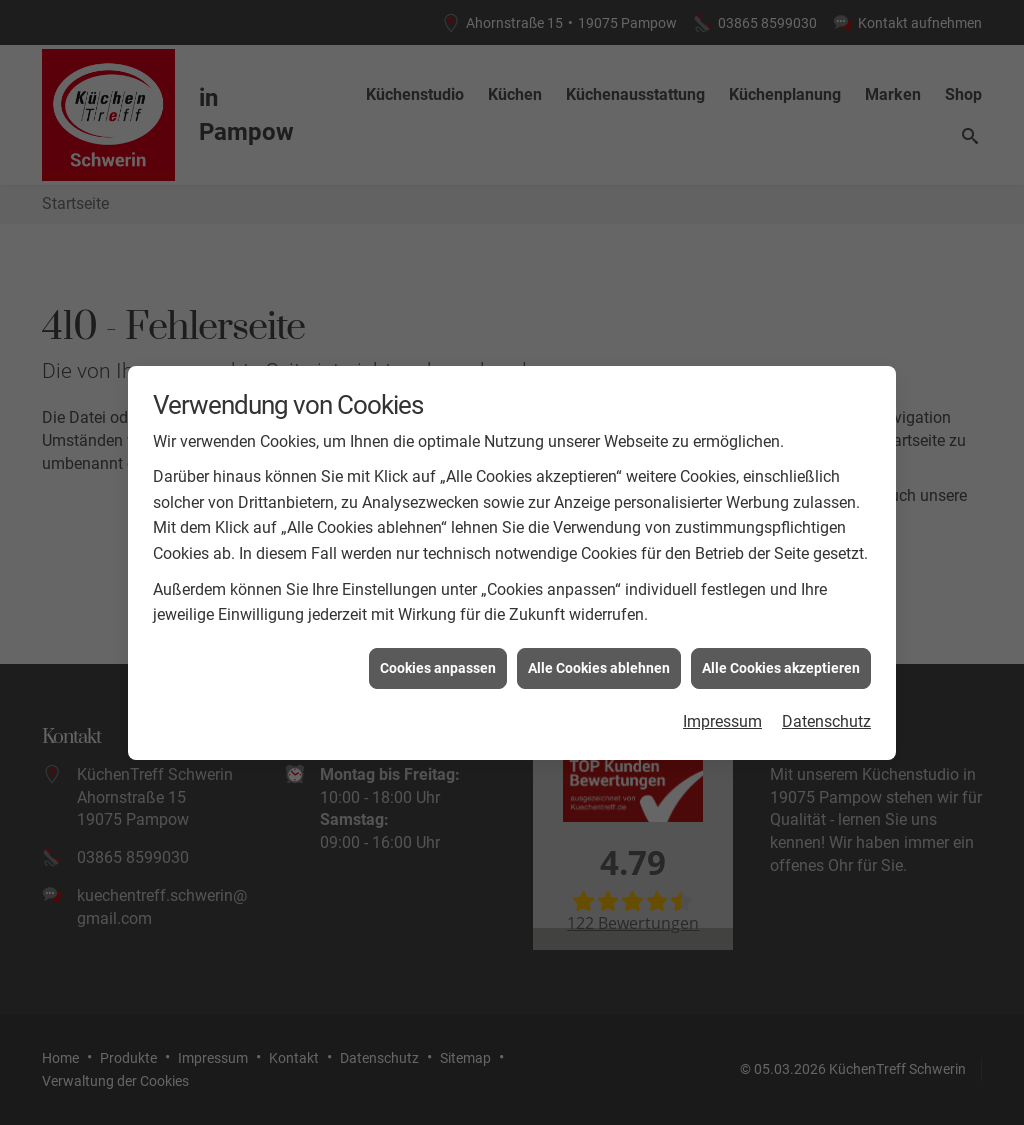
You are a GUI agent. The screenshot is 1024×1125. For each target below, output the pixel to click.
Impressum (722, 716)
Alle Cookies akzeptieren (781, 663)
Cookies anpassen (438, 663)
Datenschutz (826, 716)
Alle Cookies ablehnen (599, 663)
